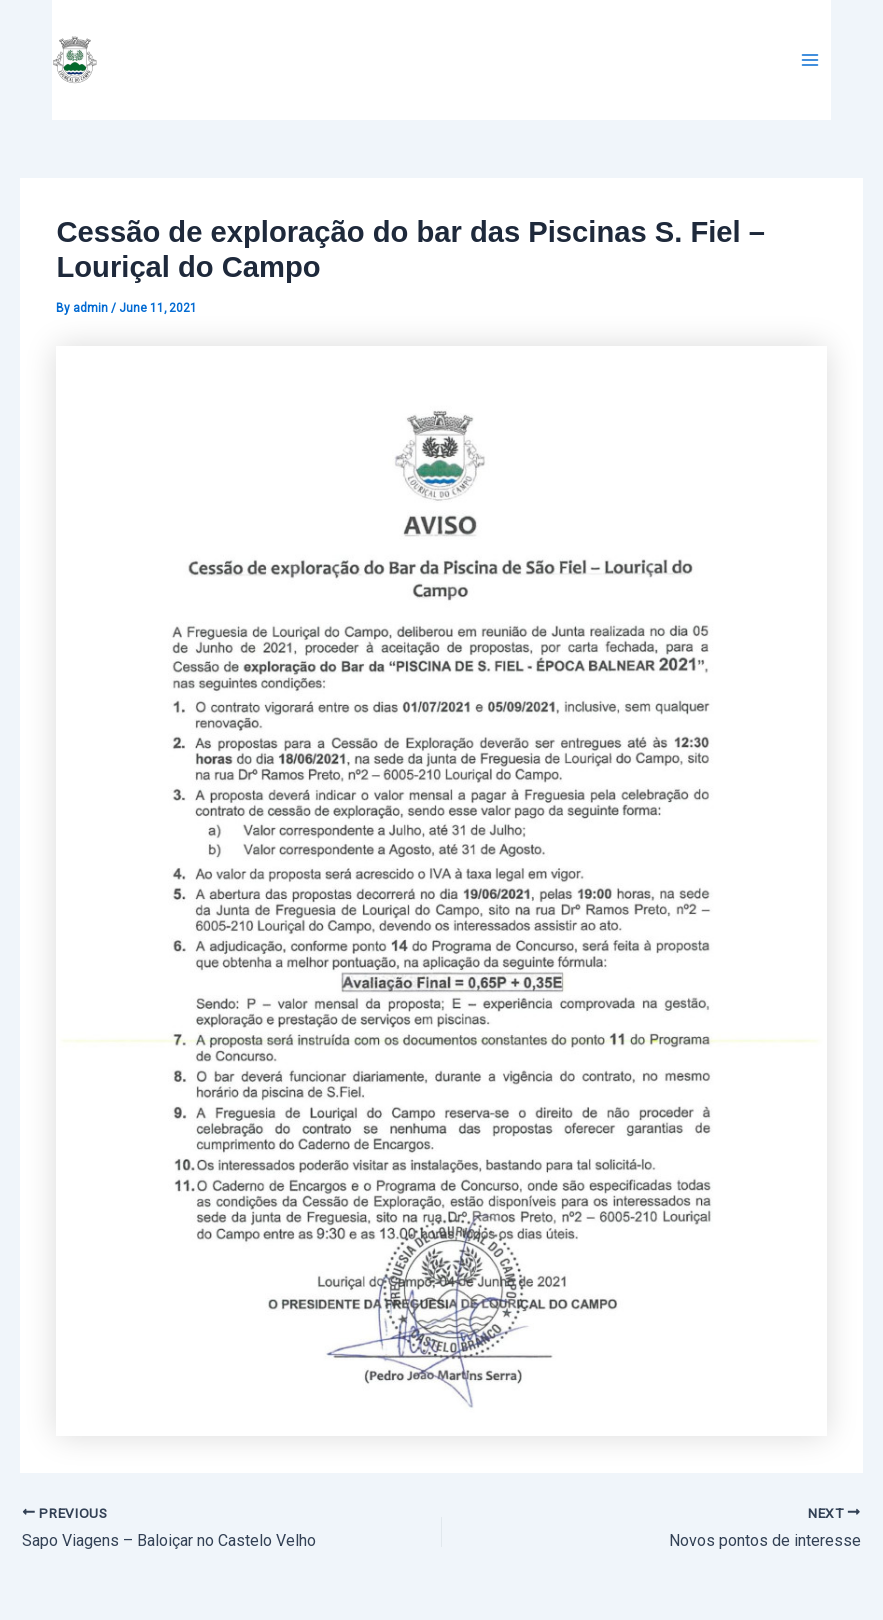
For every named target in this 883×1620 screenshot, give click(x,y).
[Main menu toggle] (810, 60)
